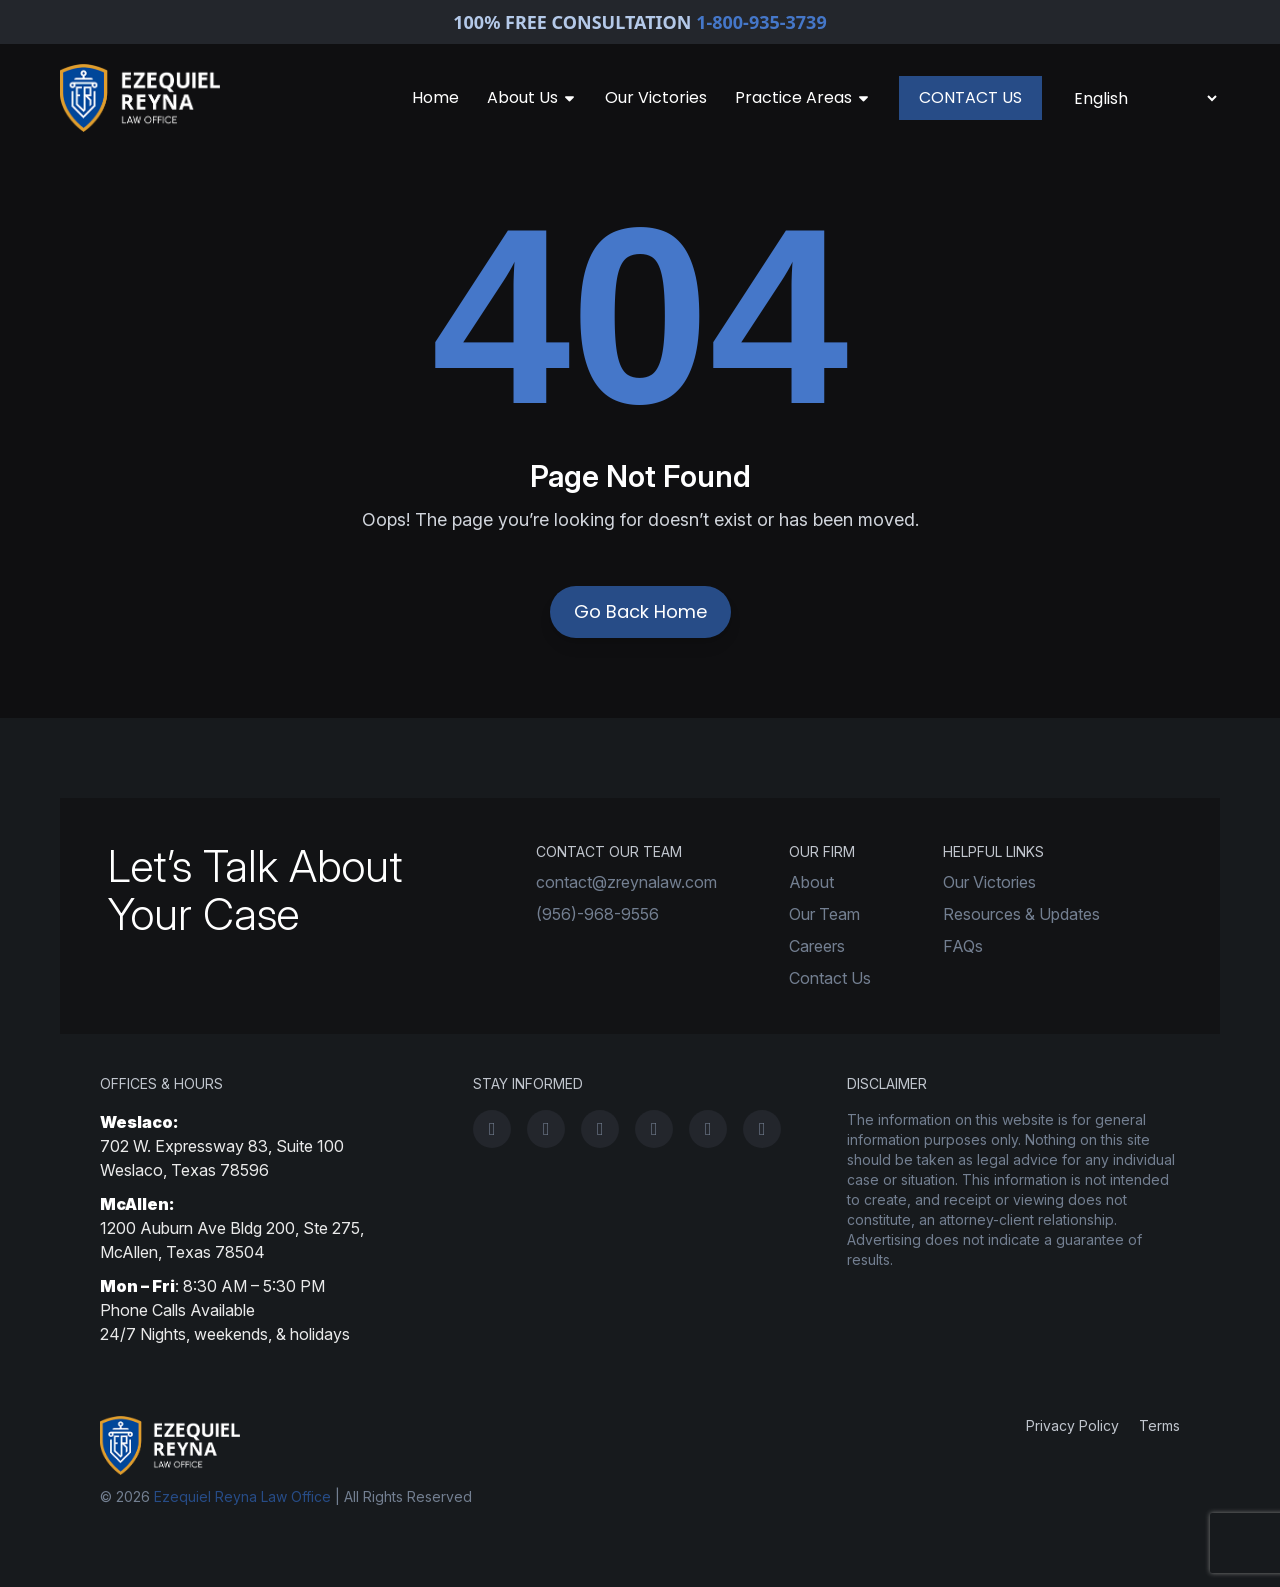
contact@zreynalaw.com (626, 882)
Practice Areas (803, 97)
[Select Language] (1145, 98)
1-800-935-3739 (761, 22)
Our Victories (656, 97)
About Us (532, 97)
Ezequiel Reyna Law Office (242, 1496)
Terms (1159, 1425)
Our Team (824, 914)
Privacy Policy (1072, 1425)
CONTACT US (970, 97)
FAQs (963, 946)
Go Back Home (640, 611)
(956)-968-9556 (597, 914)
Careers (817, 946)
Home (435, 97)
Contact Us (830, 978)
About (811, 882)
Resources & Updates (1021, 914)
